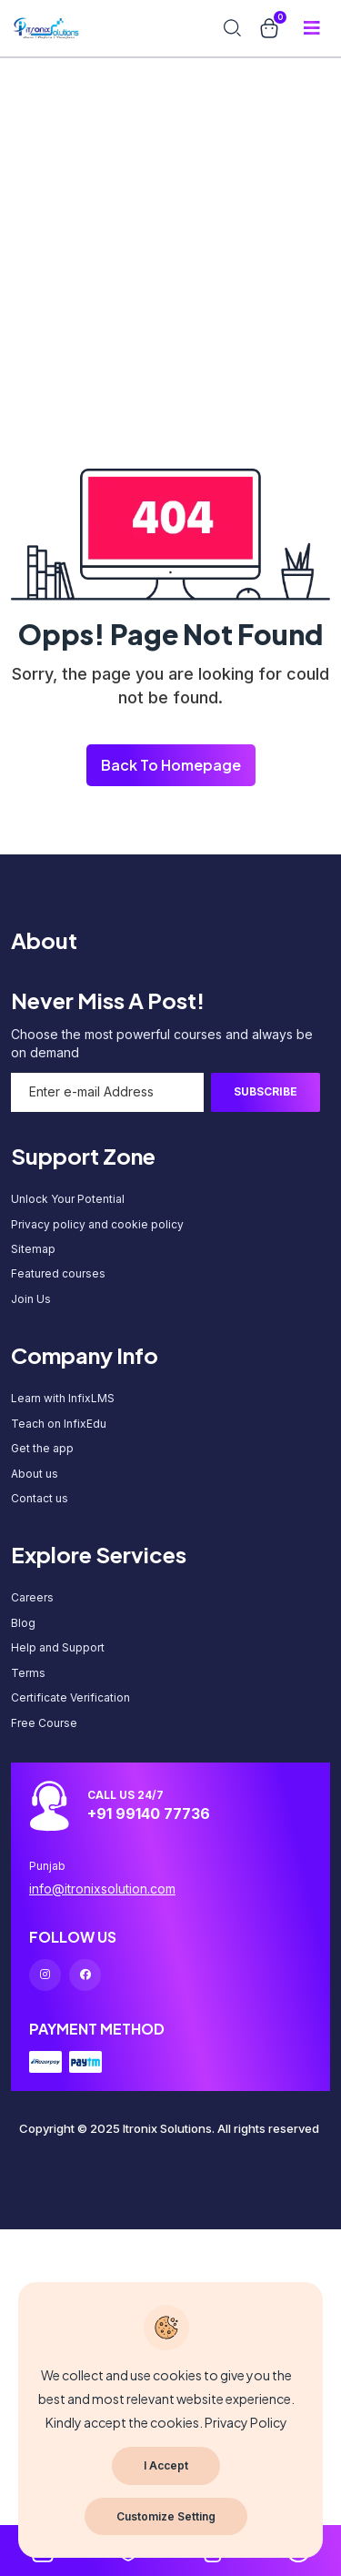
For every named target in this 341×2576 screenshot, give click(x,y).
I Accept (166, 2465)
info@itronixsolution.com (102, 1888)
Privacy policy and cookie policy (97, 1224)
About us (34, 1473)
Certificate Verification (70, 1697)
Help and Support (58, 1647)
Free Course (44, 1723)
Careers (32, 1597)
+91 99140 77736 (148, 1813)
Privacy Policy (246, 2422)
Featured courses (58, 1273)
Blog (23, 1623)
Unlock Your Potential (68, 1199)
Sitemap (33, 1249)
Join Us (31, 1299)
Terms (28, 1673)
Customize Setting (166, 2516)
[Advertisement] (170, 170)
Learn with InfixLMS (63, 1398)
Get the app (42, 1448)
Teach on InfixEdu (58, 1423)
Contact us (39, 1498)
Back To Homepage (171, 764)
